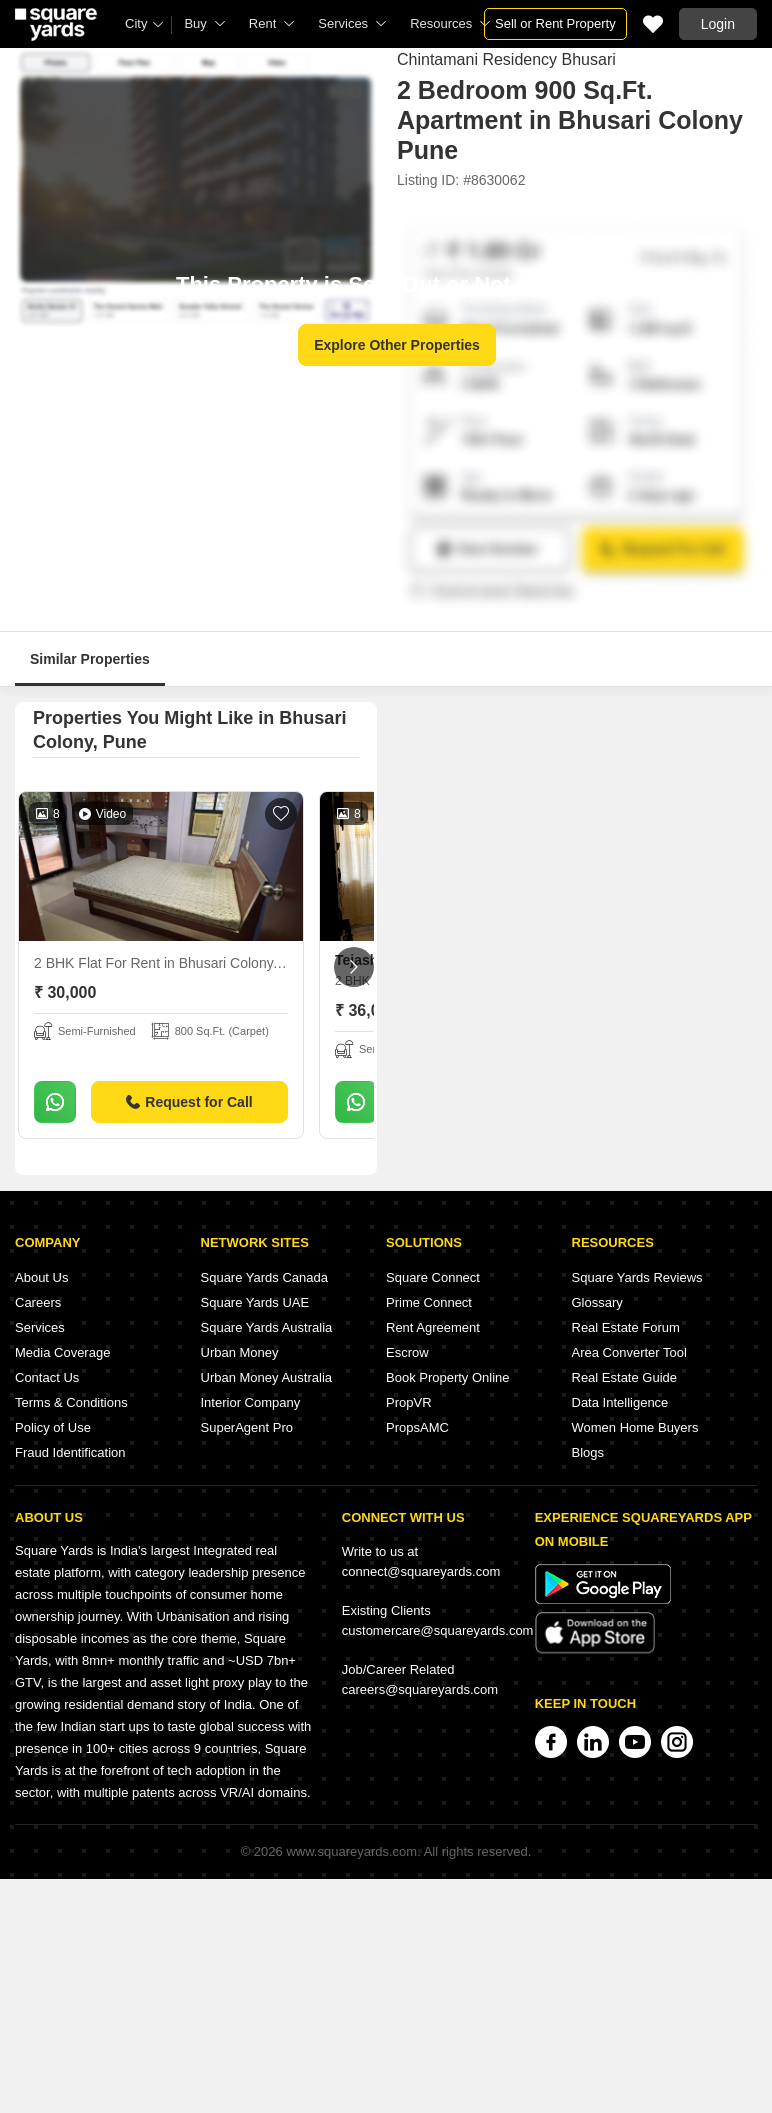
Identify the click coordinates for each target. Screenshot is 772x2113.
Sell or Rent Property (555, 23)
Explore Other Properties (397, 345)
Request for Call (189, 1102)
